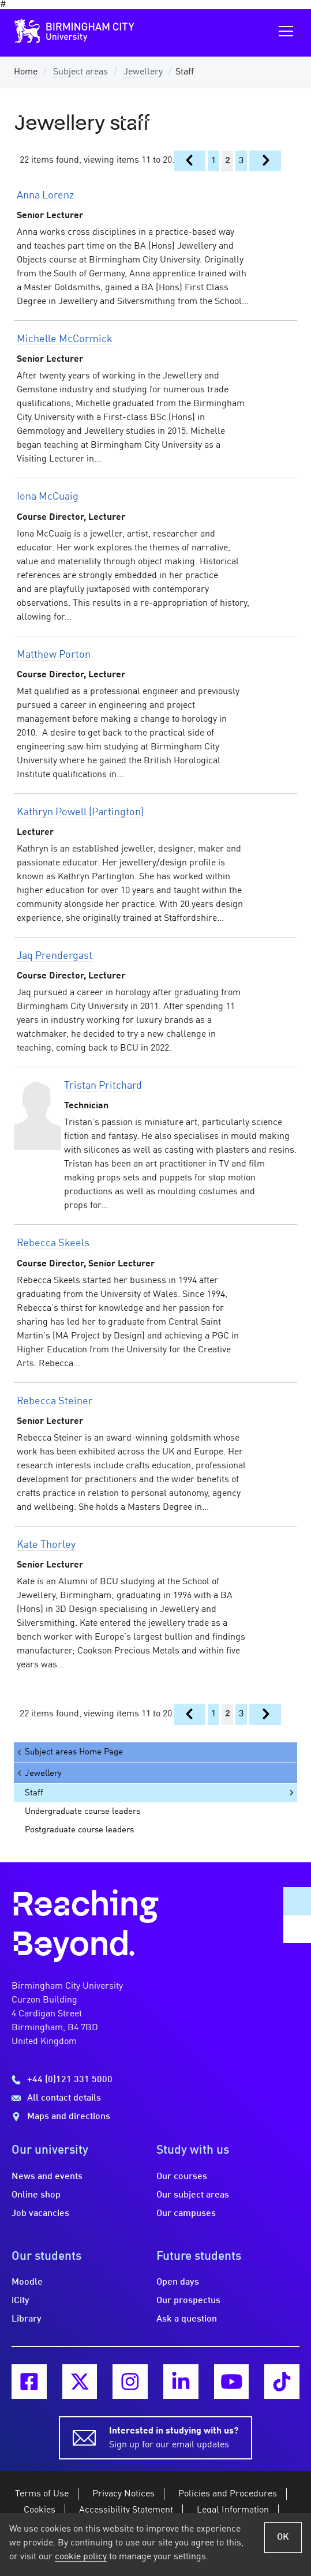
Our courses (181, 2176)
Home (26, 72)
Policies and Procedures (227, 2494)
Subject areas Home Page (69, 1752)
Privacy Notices (123, 2494)
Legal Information (233, 2510)
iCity (20, 2300)
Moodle (27, 2282)
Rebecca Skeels (53, 1243)
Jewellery (143, 72)
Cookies (39, 2510)
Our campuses (186, 2213)
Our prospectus (188, 2300)
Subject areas (80, 72)
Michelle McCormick (65, 339)
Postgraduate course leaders (79, 1830)
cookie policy (81, 2557)
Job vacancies (40, 2213)
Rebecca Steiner (55, 1401)
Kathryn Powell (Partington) (80, 812)
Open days (177, 2282)
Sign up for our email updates (173, 2437)
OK (283, 2537)
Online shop (36, 2195)
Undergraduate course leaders (82, 1811)
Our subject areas (192, 2195)
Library (27, 2319)
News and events (47, 2176)
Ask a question (186, 2319)
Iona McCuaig (47, 497)
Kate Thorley (46, 1545)
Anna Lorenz (45, 195)
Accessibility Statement (126, 2510)
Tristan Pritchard (103, 1086)
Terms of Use (42, 2494)
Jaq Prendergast (54, 956)
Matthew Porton (54, 655)
